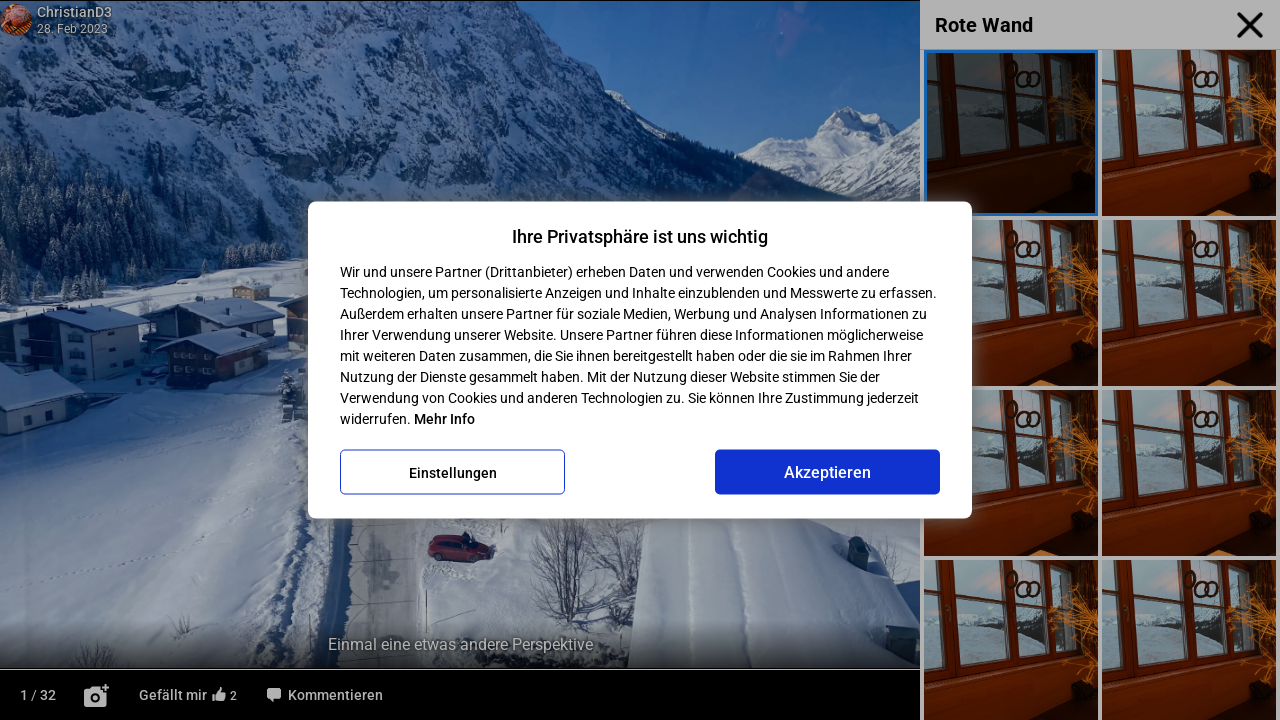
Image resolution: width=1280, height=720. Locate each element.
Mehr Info (444, 419)
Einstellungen (453, 472)
